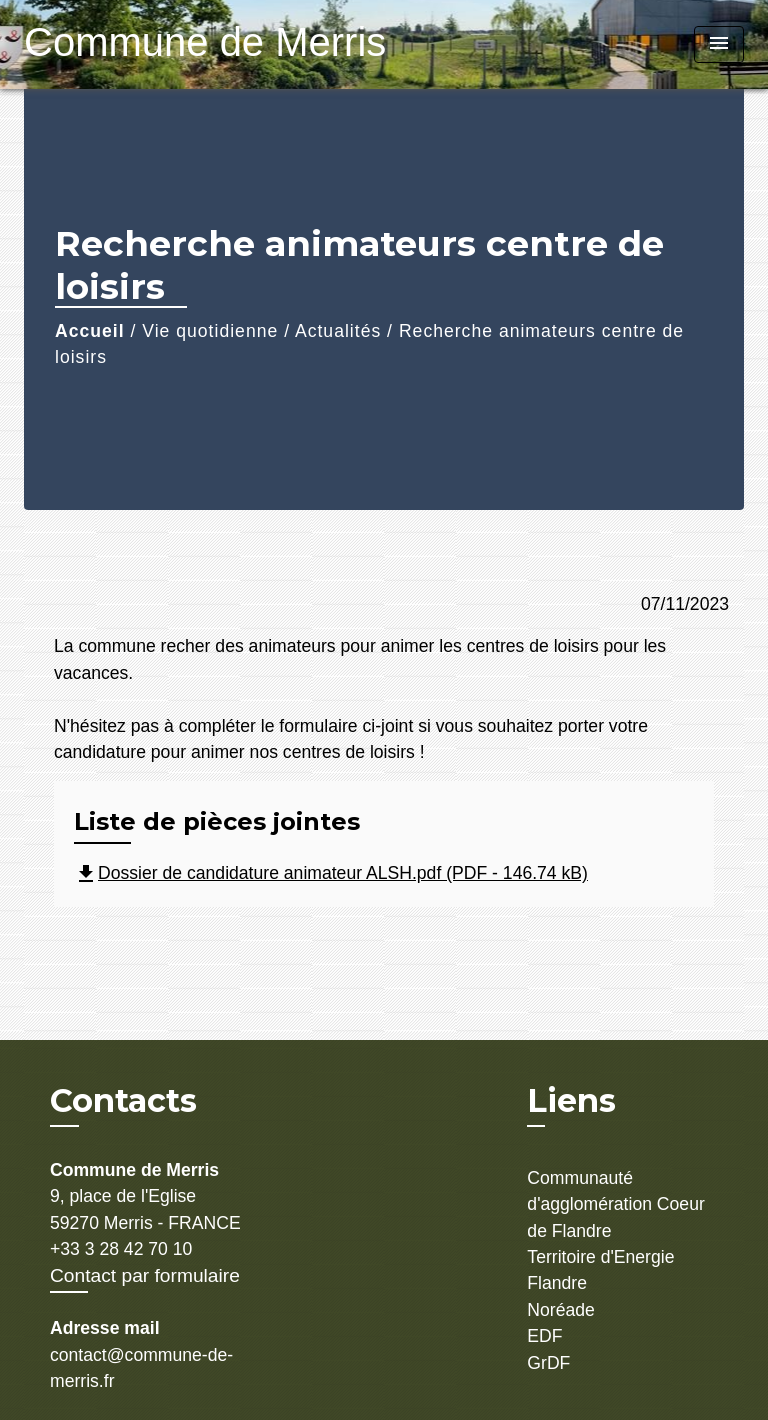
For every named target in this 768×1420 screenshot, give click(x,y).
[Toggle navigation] (719, 44)
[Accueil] (149, 44)
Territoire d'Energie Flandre (600, 1270)
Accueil (90, 331)
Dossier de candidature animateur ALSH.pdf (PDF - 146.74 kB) (331, 873)
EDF (544, 1336)
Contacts (123, 1101)
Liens (571, 1100)
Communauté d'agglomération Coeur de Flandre (615, 1204)
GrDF (548, 1363)
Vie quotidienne (210, 331)
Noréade (561, 1310)
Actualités (338, 331)
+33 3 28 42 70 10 (121, 1249)
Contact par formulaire (145, 1275)
